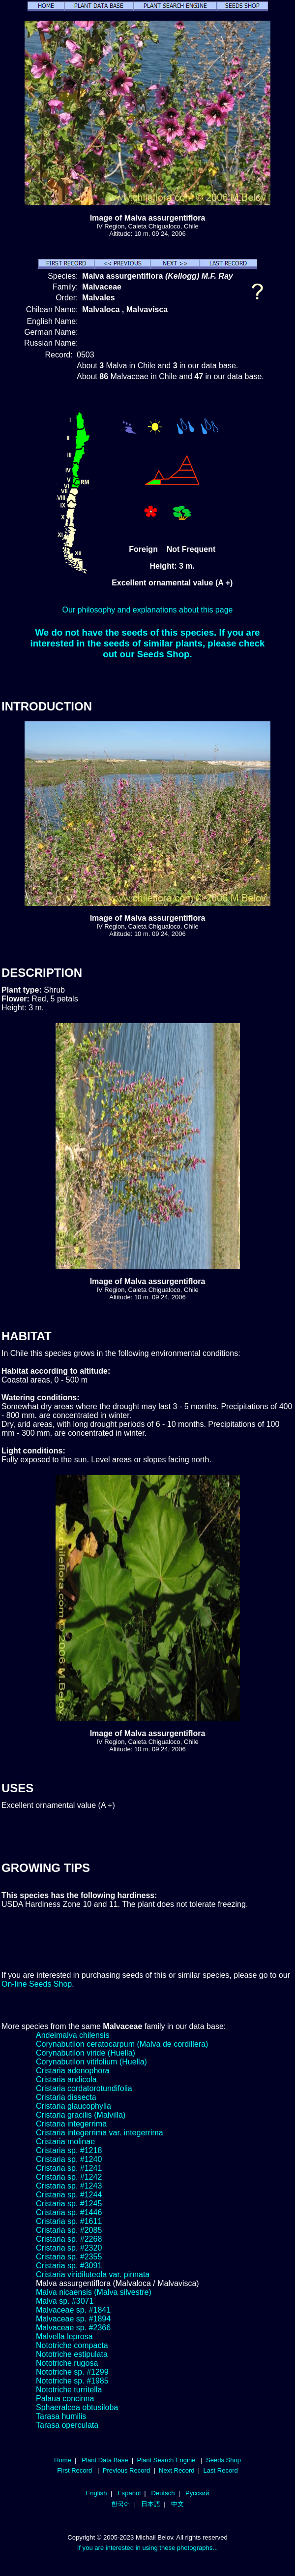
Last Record (220, 2470)
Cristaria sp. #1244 (69, 2194)
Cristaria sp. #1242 (69, 2177)
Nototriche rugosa (67, 2363)
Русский (197, 2493)
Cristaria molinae (65, 2141)
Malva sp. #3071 (64, 2301)
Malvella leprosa (64, 2336)
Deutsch (163, 2493)
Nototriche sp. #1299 (72, 2372)
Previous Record (126, 2470)
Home (62, 2460)
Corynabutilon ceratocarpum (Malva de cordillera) (122, 2044)
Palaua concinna (65, 2398)
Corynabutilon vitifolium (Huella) (91, 2062)
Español (129, 2493)
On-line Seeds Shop (36, 1984)
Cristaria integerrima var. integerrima (99, 2132)
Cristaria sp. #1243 (69, 2186)
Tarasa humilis (61, 2416)
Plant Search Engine (166, 2460)
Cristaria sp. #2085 (69, 2230)
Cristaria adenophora (72, 2070)
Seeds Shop (223, 2460)
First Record (74, 2470)
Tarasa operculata (67, 2425)
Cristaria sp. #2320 (69, 2248)
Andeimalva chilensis (72, 2035)
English (96, 2493)
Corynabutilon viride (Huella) (85, 2053)
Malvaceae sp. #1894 (73, 2319)
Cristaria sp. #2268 (69, 2239)
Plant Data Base (105, 2460)
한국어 (120, 2504)
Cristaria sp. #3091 (69, 2265)
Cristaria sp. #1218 (69, 2150)
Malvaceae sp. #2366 (73, 2327)
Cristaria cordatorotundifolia (84, 2088)
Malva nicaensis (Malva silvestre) (93, 2292)
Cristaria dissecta (66, 2097)
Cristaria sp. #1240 (69, 2159)
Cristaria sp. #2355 (69, 2257)
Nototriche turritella (69, 2389)
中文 (177, 2504)
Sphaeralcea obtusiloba (77, 2407)
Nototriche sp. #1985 (72, 2381)
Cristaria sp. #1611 (69, 2221)
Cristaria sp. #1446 (69, 2212)
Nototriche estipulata (72, 2354)
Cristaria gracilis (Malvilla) (80, 2115)
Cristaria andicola (66, 2079)
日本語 (150, 2504)
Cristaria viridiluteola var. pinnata (92, 2274)
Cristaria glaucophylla (73, 2106)
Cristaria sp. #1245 (69, 2203)
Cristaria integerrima (71, 2124)
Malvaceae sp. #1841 (73, 2310)
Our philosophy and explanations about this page (147, 610)
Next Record (177, 2470)
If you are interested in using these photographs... (147, 2547)
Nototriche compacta (72, 2345)
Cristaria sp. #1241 (69, 2168)
